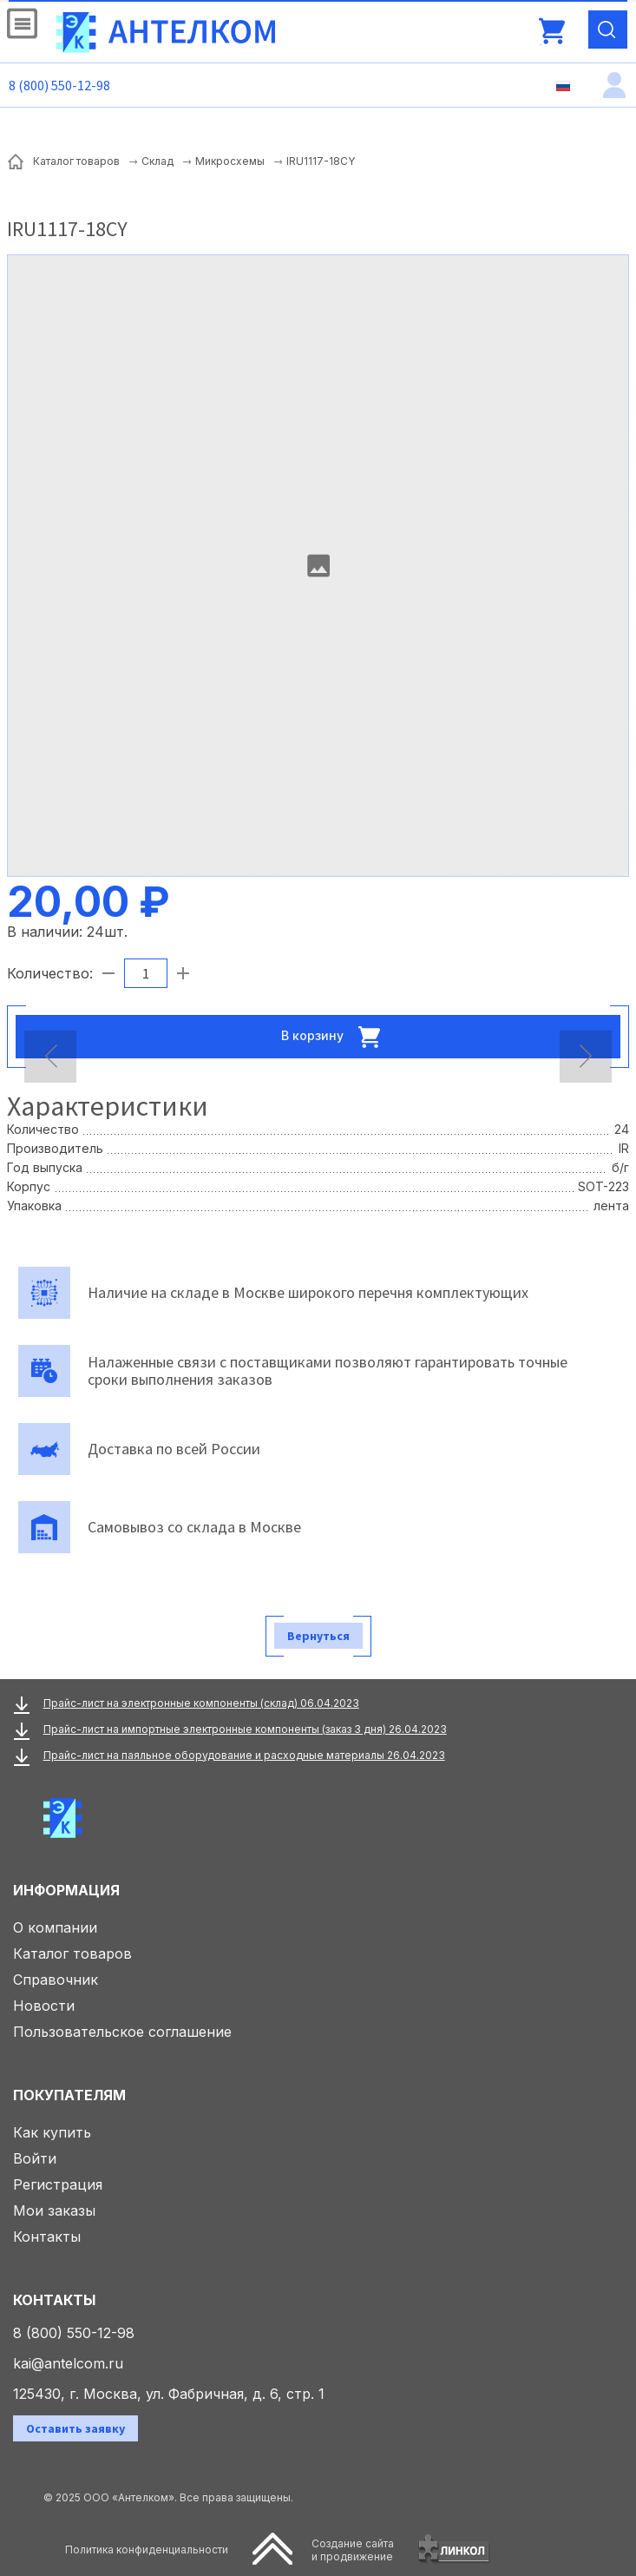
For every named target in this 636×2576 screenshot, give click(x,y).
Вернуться (318, 1636)
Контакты (47, 2236)
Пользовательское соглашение (122, 2031)
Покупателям (69, 2095)
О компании (55, 1927)
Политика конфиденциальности (146, 2549)
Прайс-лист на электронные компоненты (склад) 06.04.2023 (201, 1703)
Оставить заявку (75, 2428)
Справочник (55, 1979)
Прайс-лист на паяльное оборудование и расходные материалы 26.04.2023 (244, 1755)
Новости (44, 2005)
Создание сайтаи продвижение (352, 2550)
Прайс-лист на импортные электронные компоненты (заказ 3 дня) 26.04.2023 (245, 1729)
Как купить (52, 2132)
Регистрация (57, 2184)
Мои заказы (54, 2210)
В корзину (335, 1036)
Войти (34, 2158)
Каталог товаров (72, 1953)
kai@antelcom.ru (68, 2363)
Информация (66, 1890)
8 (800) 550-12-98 (59, 85)
